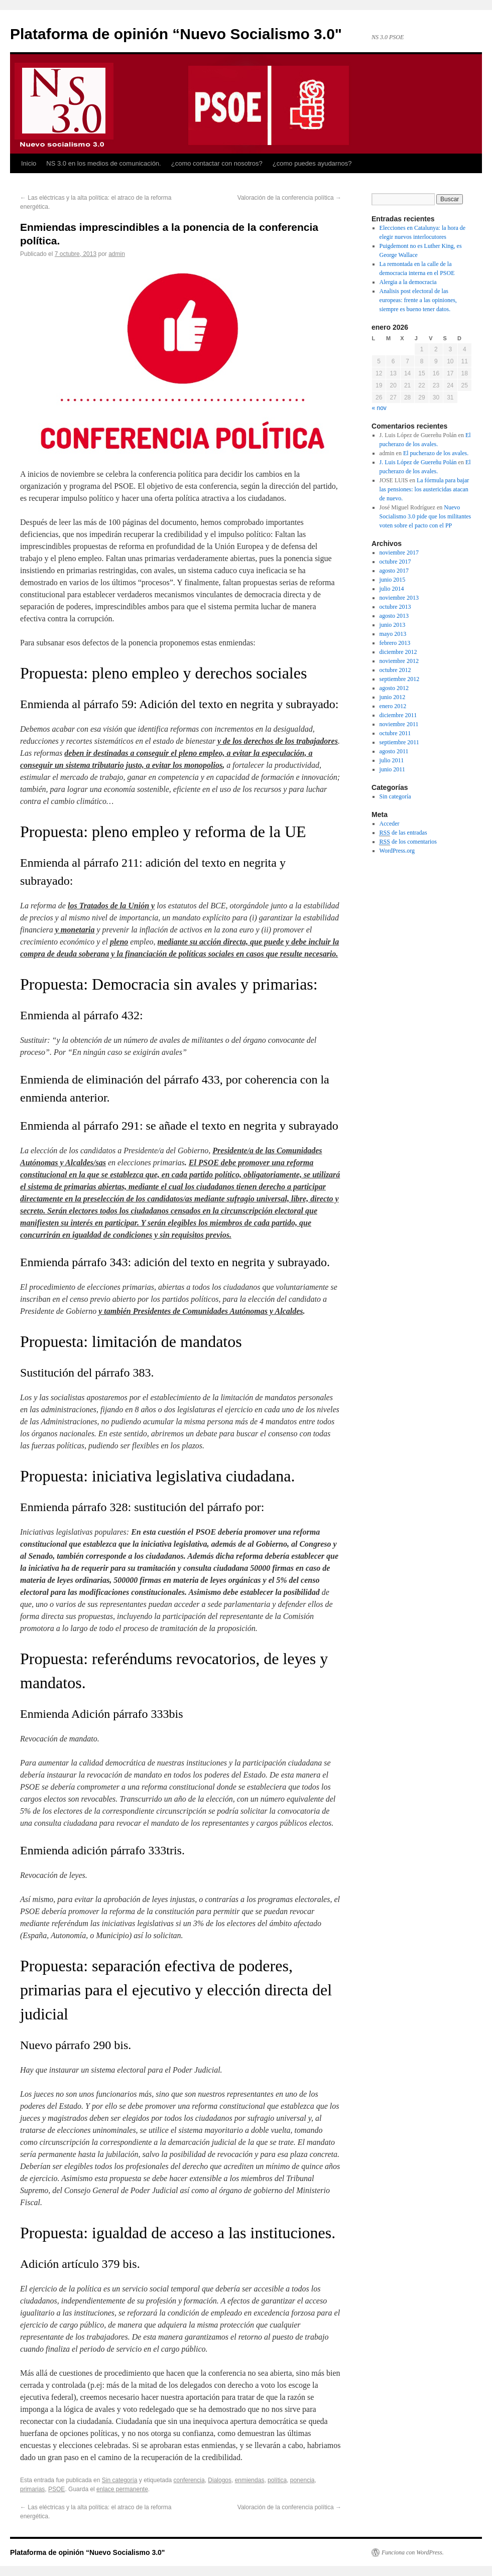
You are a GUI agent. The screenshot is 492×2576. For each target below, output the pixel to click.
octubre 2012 (395, 669)
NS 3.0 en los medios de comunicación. (103, 163)
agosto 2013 (394, 615)
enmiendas (250, 2480)
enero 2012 (393, 706)
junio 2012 (393, 697)
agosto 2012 (394, 688)
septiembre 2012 (400, 679)
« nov (379, 408)
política (277, 2480)
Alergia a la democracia (408, 282)
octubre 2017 (395, 561)
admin (116, 253)
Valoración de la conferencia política (289, 197)
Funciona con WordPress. (413, 2552)
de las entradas (403, 833)
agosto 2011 (394, 751)
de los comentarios (408, 842)
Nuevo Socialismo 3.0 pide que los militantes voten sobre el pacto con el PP (425, 516)
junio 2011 (392, 769)
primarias (32, 2489)
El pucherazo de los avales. (435, 453)
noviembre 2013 (399, 597)
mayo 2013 (393, 633)
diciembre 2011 (398, 715)
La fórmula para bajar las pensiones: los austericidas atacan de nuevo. (424, 489)
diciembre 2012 (398, 651)
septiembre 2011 (399, 742)
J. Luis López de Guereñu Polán (418, 462)
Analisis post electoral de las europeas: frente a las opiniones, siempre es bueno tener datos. (418, 300)
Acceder (390, 823)
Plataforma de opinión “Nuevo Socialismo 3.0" (176, 34)
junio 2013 (393, 624)
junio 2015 (393, 579)
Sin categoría (120, 2480)
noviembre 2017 (399, 552)
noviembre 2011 (399, 724)
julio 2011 (392, 760)
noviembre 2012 (399, 660)
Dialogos (219, 2480)
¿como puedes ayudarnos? (312, 163)
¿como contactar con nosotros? (217, 163)
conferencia (189, 2480)
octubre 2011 (395, 733)
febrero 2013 (395, 642)
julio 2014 (392, 588)
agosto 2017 (394, 570)
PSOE (56, 2489)
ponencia (302, 2480)
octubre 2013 (395, 606)
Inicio (28, 163)
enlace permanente (122, 2489)
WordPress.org (397, 850)
